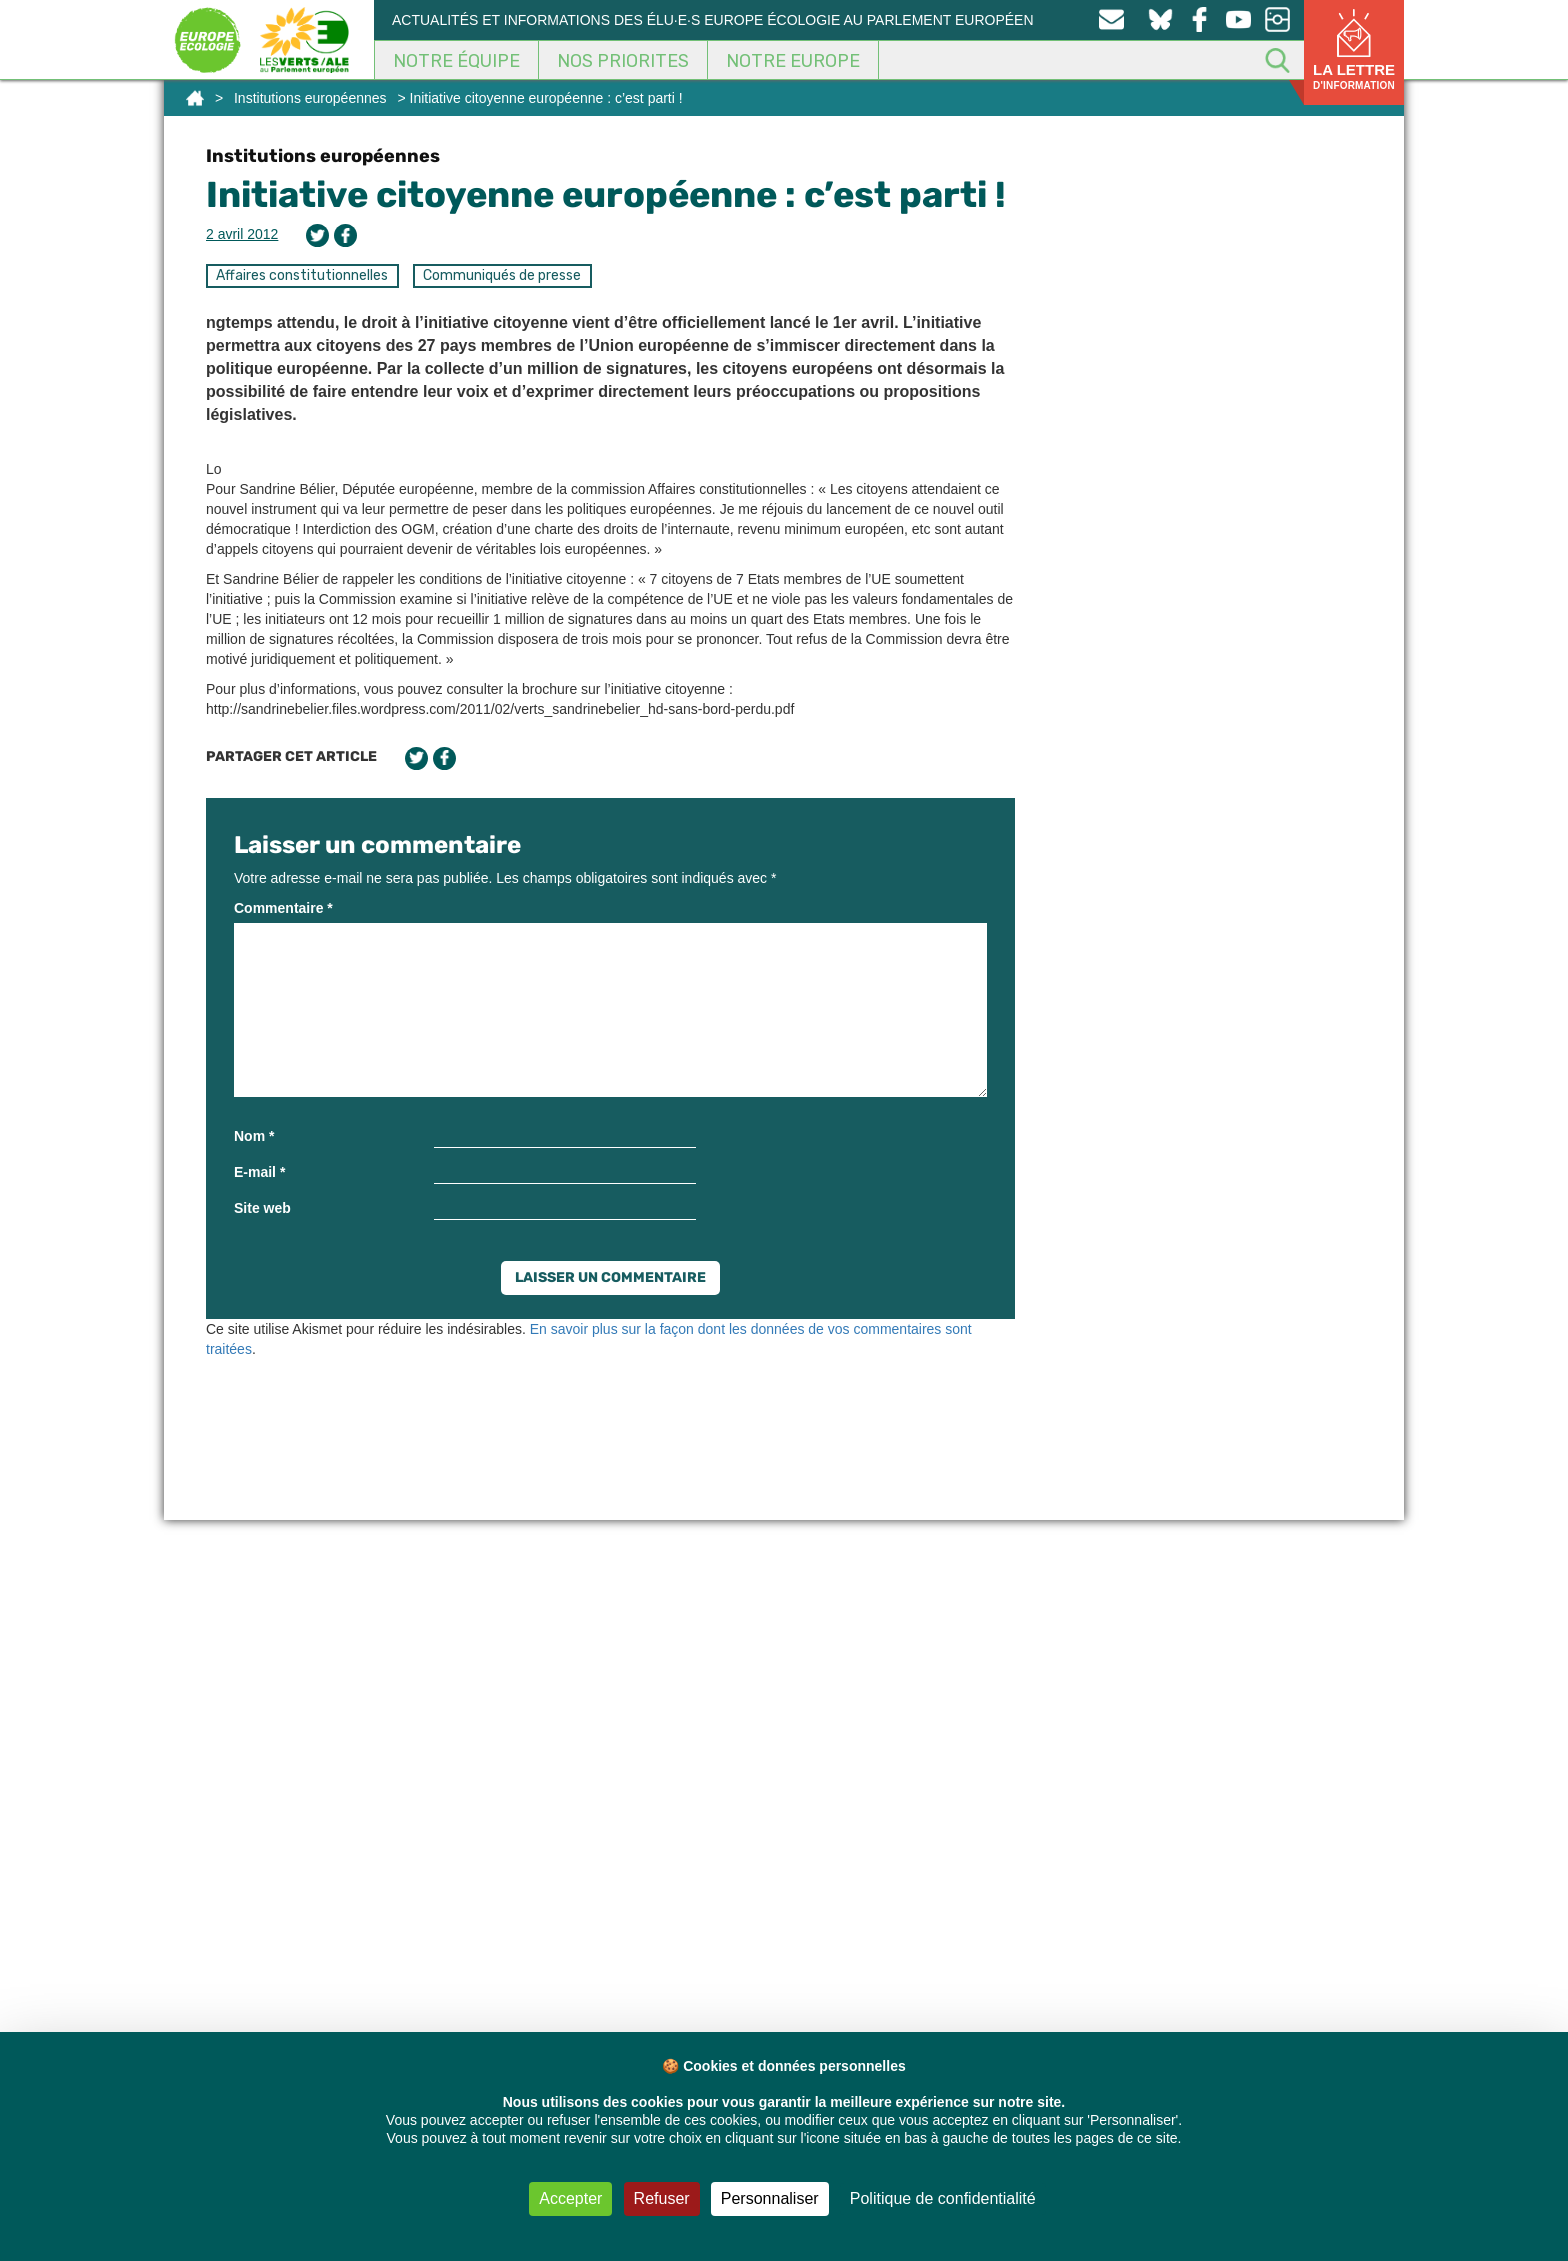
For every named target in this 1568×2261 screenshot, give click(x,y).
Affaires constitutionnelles (302, 275)
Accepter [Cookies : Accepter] (570, 2198)
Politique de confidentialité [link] (943, 2198)
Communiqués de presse (502, 275)
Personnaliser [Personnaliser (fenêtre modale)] (770, 2198)
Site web (262, 1208)
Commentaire (283, 908)
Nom (254, 1136)
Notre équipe (456, 61)
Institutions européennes (310, 98)
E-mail (259, 1172)
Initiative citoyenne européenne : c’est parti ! (606, 194)
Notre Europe (793, 61)
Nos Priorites (623, 61)
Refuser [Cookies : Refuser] (662, 2198)
